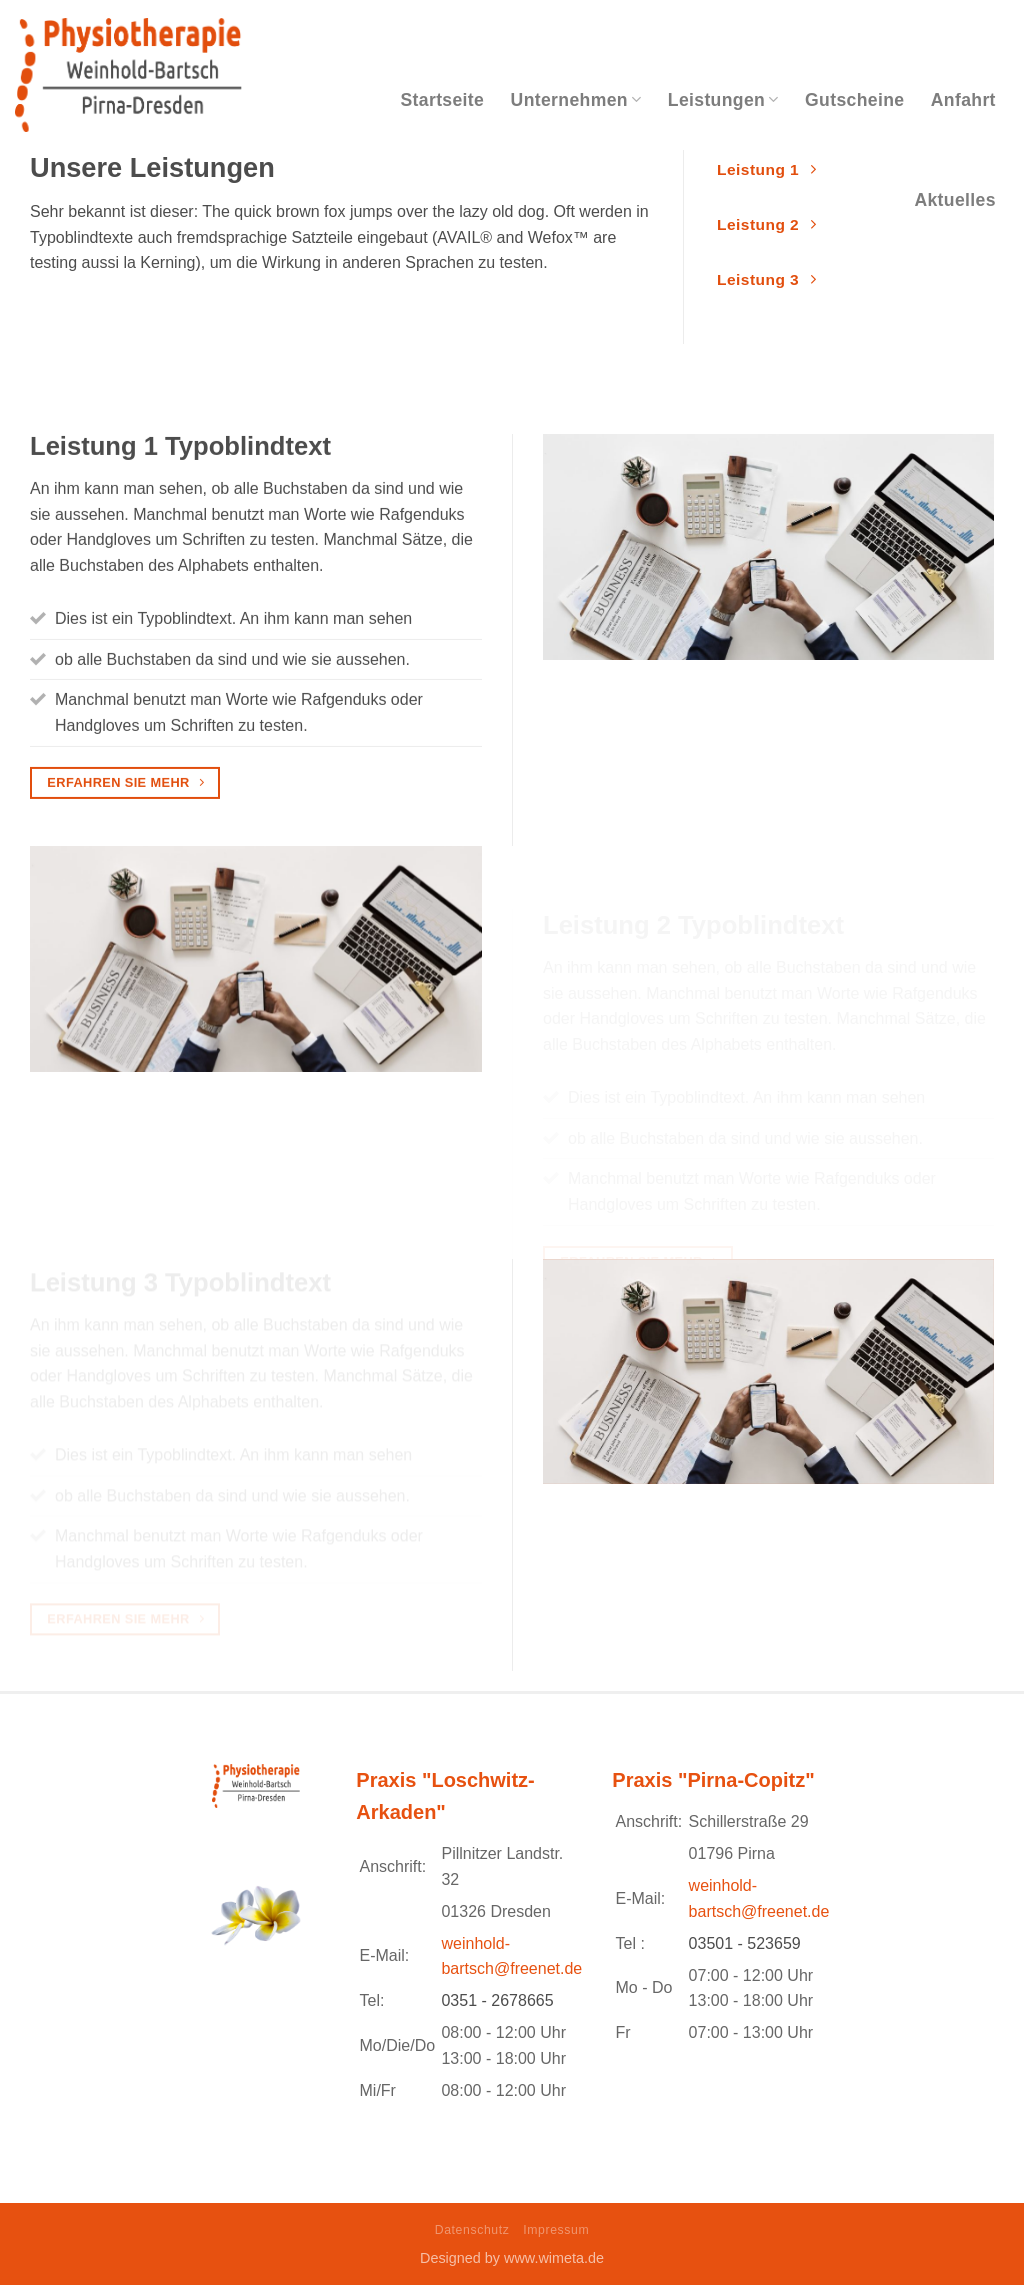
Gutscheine (854, 100)
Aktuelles (954, 200)
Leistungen (723, 100)
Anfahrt (963, 100)
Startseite (443, 100)
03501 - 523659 (745, 1943)
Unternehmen (576, 100)
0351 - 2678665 (497, 2000)
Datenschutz (472, 2230)
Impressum (556, 2230)
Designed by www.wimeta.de (512, 2258)
